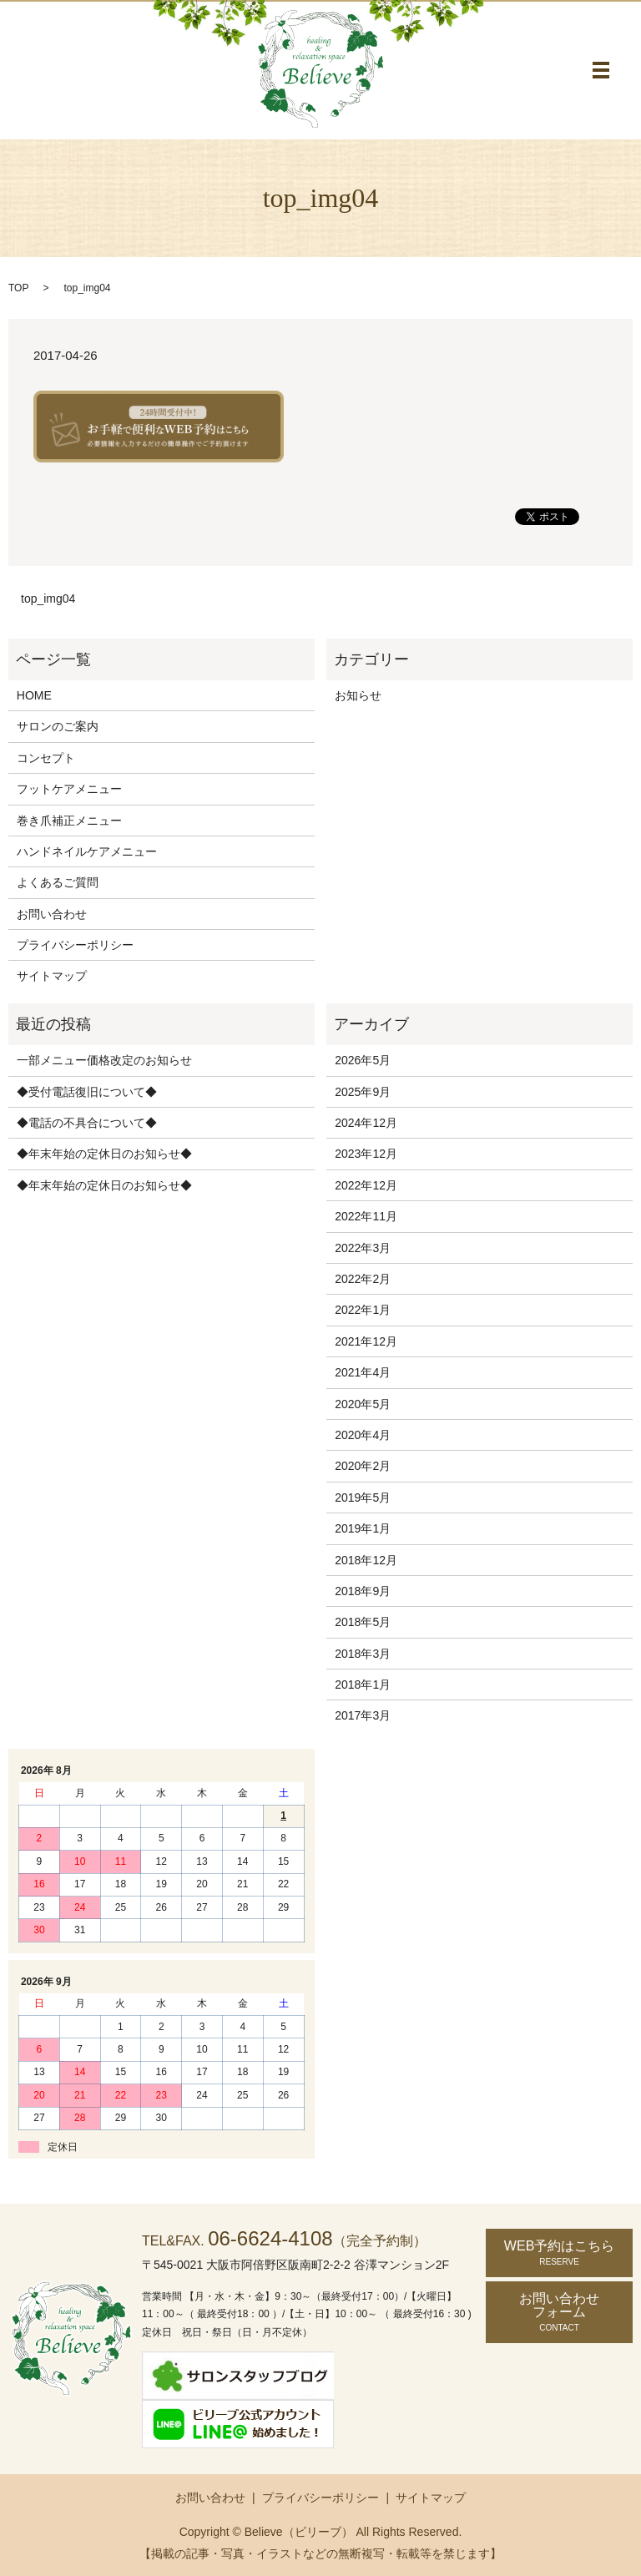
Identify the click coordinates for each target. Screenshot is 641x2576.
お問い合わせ (52, 914)
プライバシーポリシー (75, 945)
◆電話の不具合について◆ (87, 1122)
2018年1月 (363, 1684)
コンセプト (46, 758)
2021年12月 (366, 1341)
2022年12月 (366, 1185)
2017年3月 (363, 1715)
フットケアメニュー (69, 789)
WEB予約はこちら (559, 2252)
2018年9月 (363, 1591)
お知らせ (358, 695)
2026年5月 (363, 1060)
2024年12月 (366, 1122)
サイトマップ (52, 975)
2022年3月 (363, 1248)
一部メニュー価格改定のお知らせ (104, 1060)
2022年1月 (363, 1309)
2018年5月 (363, 1622)
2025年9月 (363, 1092)
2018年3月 (363, 1653)
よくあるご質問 (57, 882)
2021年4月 (363, 1372)
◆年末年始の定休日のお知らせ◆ (104, 1153)
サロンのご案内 (57, 726)
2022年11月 (366, 1216)
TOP (18, 288)
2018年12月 (366, 1560)
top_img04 (48, 598)
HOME (34, 695)
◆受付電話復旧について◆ (87, 1092)
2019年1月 (363, 1528)
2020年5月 (363, 1404)
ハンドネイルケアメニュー (87, 851)
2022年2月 (363, 1278)
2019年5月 (363, 1497)
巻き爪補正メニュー (69, 820)
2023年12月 (366, 1153)
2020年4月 (363, 1435)
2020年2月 (363, 1465)
